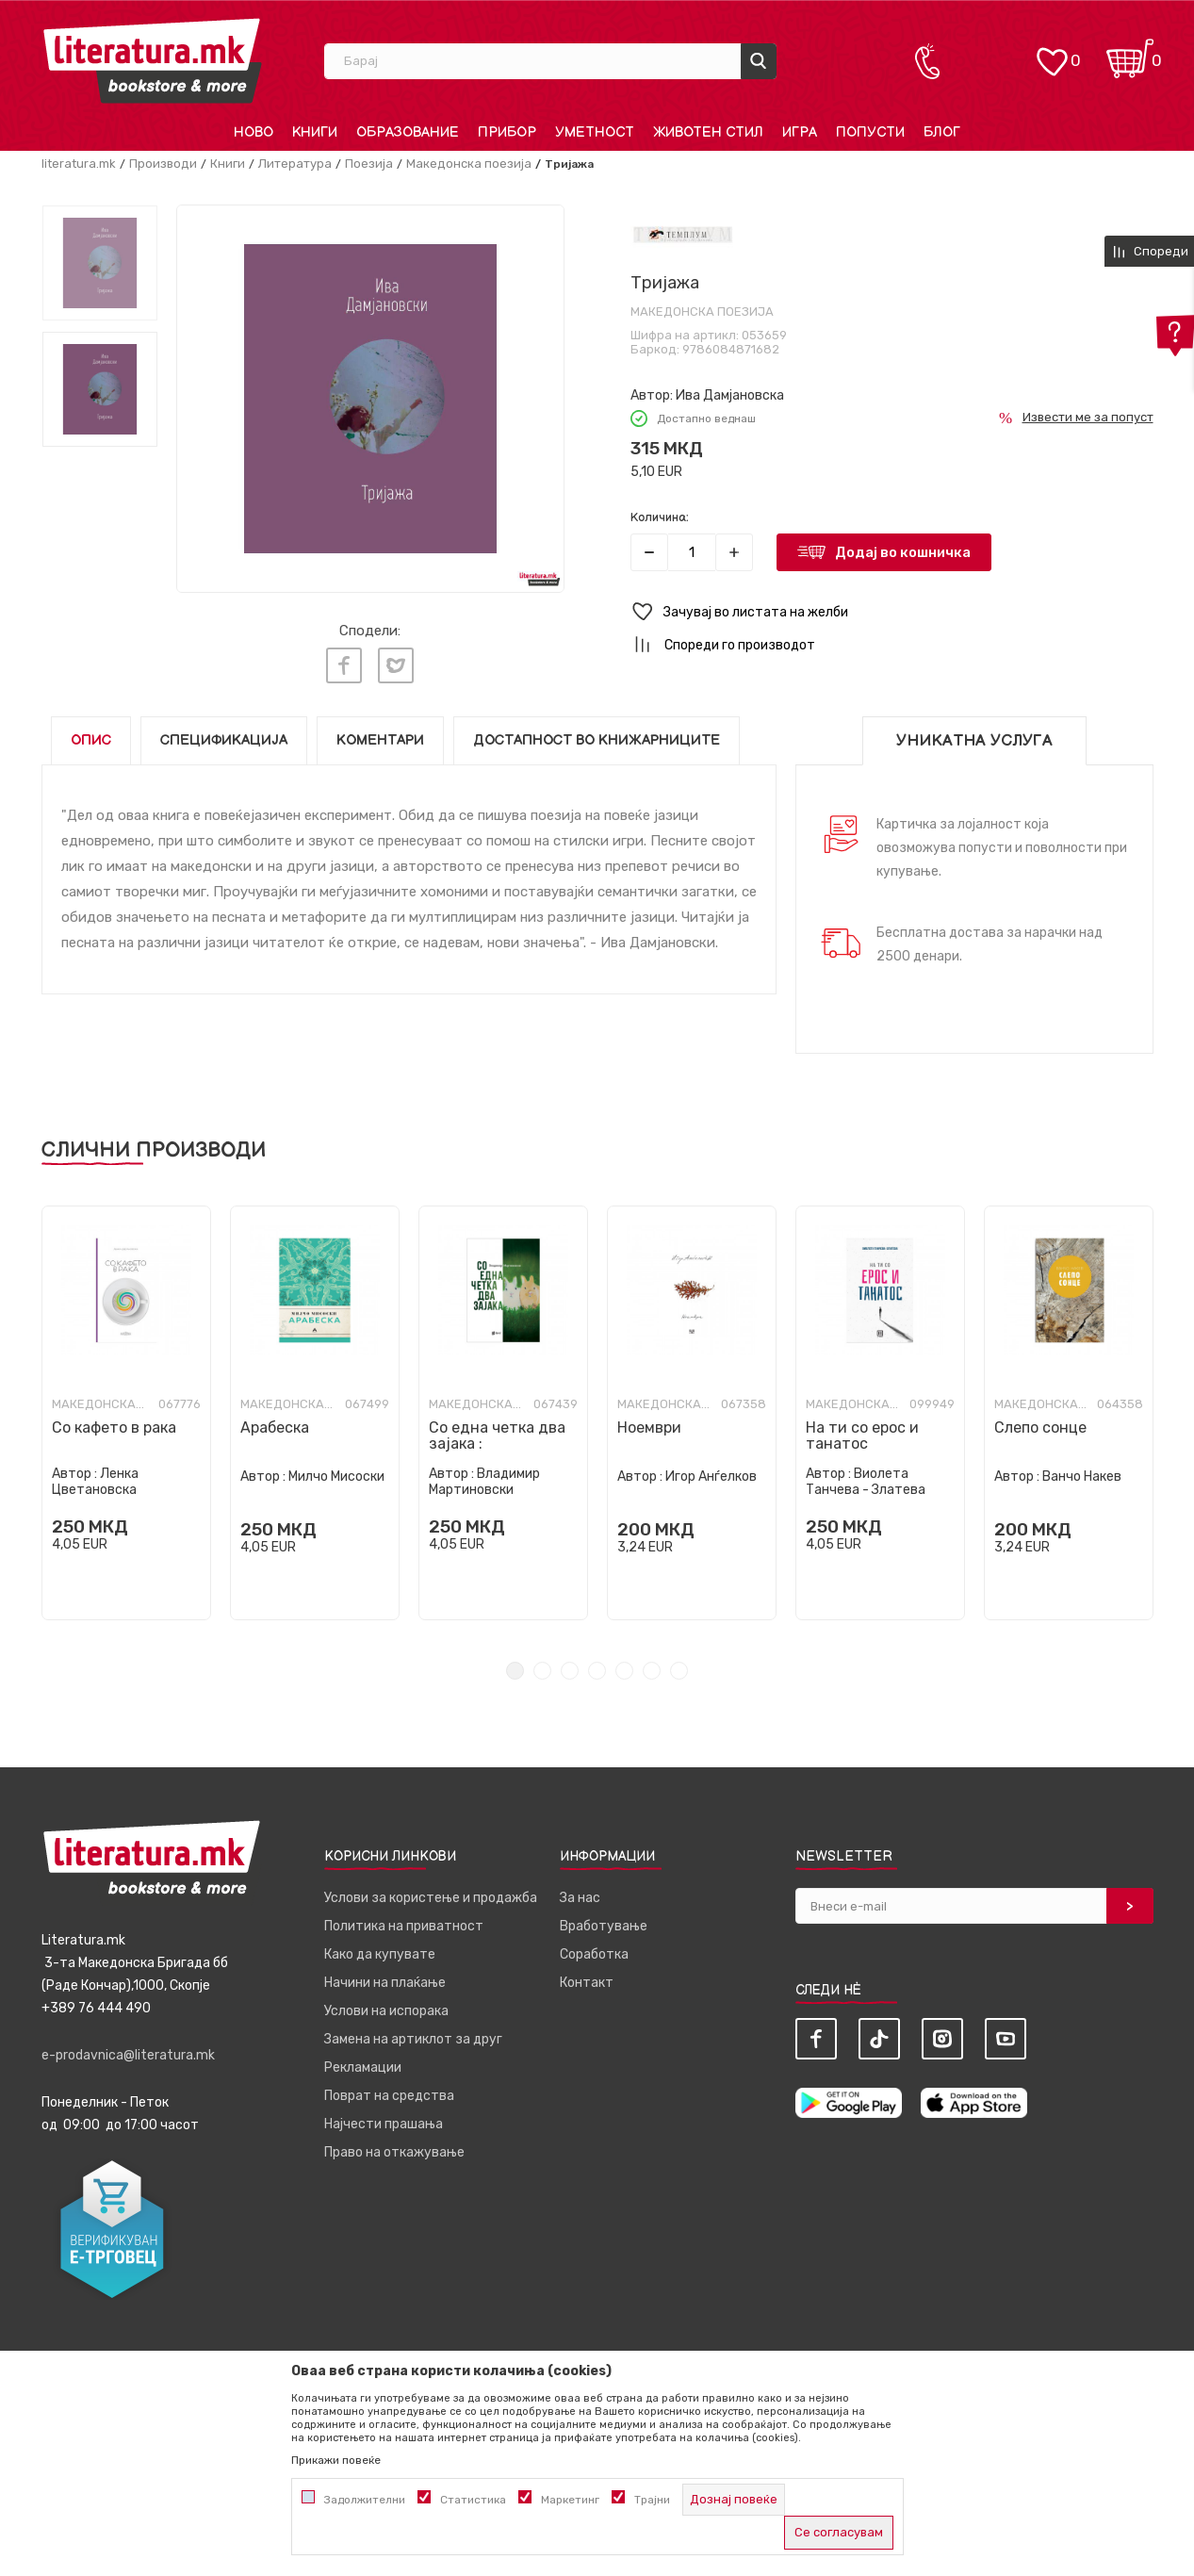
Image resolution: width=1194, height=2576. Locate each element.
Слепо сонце (1040, 1427)
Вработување (603, 1926)
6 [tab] (652, 1671)
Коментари (380, 740)
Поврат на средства (389, 2096)
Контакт (586, 1983)
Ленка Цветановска (95, 1482)
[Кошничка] (1129, 52)
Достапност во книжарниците (596, 740)
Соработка (594, 1954)
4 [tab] (597, 1671)
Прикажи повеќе (336, 2460)
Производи (163, 163)
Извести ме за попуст (1087, 417)
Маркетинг (570, 2499)
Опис (91, 740)
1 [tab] (515, 1671)
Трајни (652, 2499)
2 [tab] (542, 1671)
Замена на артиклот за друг (413, 2039)
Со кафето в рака (114, 1427)
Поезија (369, 163)
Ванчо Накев (1081, 1476)
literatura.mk (78, 163)
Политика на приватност (403, 1926)
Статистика (473, 2499)
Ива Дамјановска (730, 395)
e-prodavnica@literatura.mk (128, 2055)
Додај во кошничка (903, 552)
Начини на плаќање (385, 1983)
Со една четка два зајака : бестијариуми (497, 1443)
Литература (295, 163)
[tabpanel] (126, 1413)
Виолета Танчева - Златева (865, 1482)
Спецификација (223, 740)
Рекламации (362, 2067)
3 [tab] (570, 1671)
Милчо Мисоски (336, 1476)
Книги (227, 163)
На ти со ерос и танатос (862, 1435)
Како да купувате (379, 1954)
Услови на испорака (386, 2011)
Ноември (649, 1427)
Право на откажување (394, 2152)
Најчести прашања (383, 2124)
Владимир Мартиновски (484, 1482)
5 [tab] (624, 1671)
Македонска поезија (469, 163)
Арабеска (274, 1427)
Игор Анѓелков (711, 1476)
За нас (580, 1898)
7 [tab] (679, 1671)
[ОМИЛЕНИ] (1051, 52)
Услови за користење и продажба (430, 1898)
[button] (891, 612)
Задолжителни (364, 2499)
